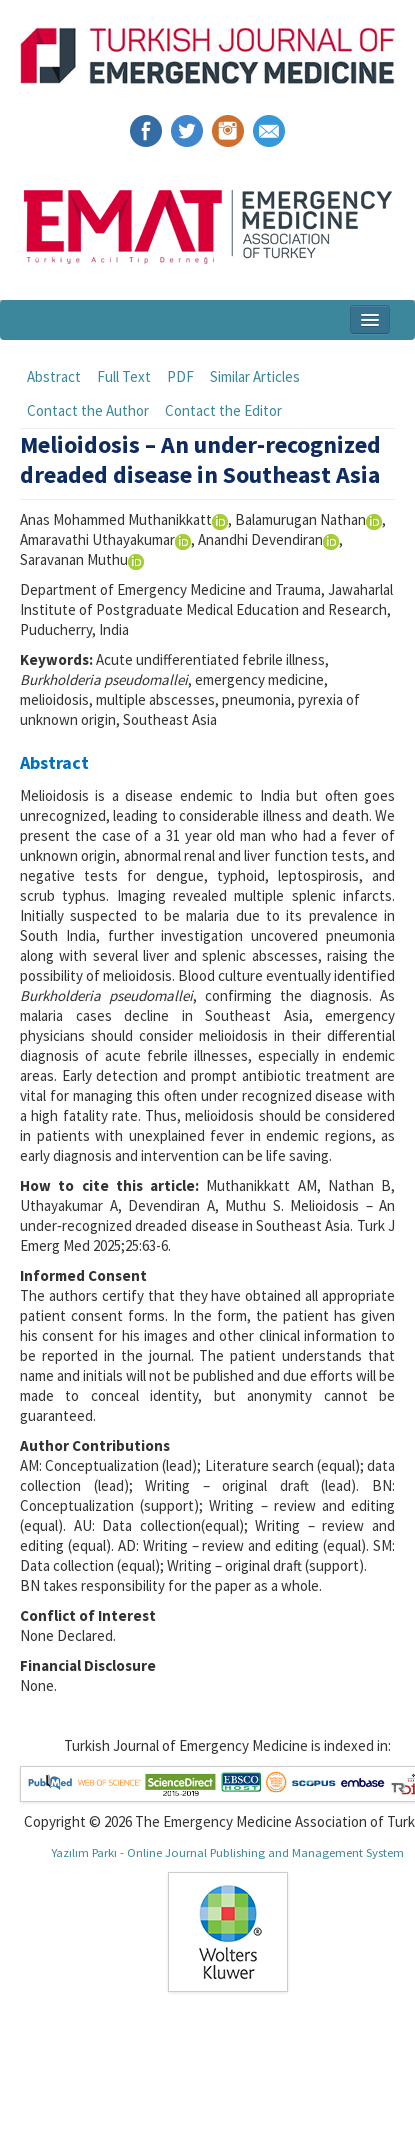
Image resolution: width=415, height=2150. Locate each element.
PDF (180, 376)
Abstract (54, 376)
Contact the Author (88, 410)
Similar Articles (255, 376)
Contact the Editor (223, 410)
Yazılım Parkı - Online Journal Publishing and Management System (227, 1852)
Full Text (124, 376)
